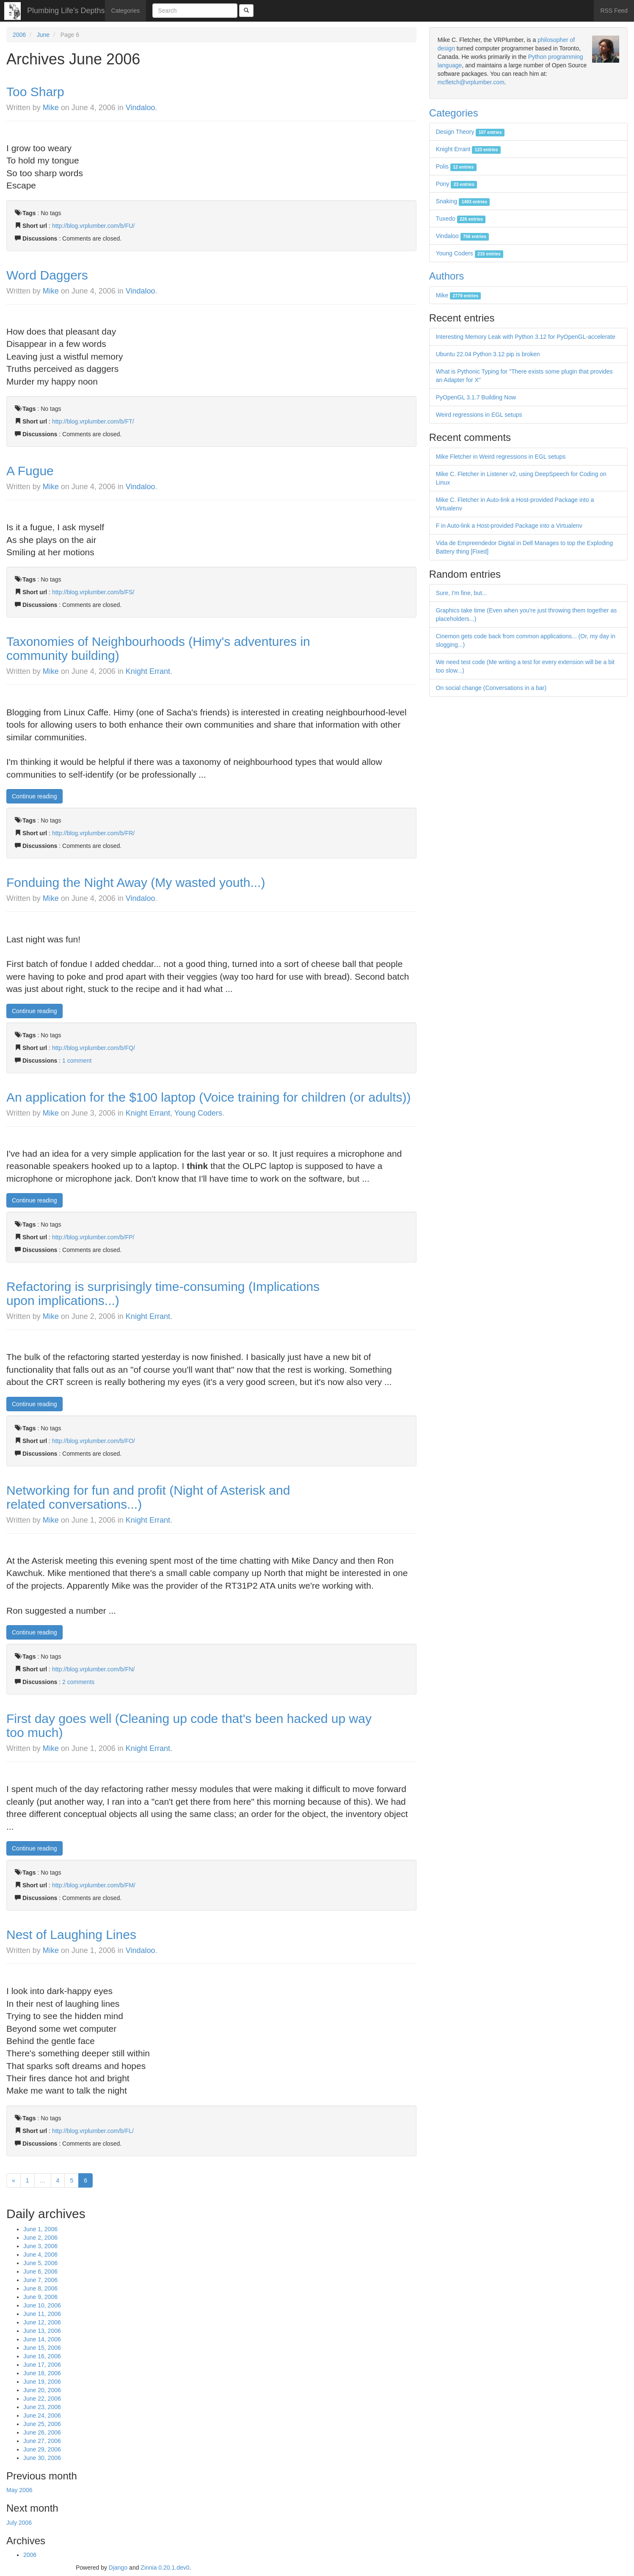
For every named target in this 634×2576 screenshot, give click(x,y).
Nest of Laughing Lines (71, 1935)
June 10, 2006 (42, 2305)
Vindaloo (140, 107)
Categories (125, 10)
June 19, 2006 (42, 2381)
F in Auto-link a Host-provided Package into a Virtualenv (509, 525)
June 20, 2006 (42, 2390)
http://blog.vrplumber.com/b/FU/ (93, 225)
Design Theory (470, 131)
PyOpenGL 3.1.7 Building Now (476, 397)
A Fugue (30, 471)
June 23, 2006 (42, 2407)
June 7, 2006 (40, 2280)
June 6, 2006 (40, 2271)
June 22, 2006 (42, 2398)
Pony (456, 183)
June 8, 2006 (40, 2288)
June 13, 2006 (42, 2330)
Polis (456, 166)
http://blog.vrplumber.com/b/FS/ (93, 592)
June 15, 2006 (42, 2347)
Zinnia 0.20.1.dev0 (165, 2567)
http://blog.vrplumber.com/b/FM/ (93, 1885)
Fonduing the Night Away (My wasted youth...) (135, 882)
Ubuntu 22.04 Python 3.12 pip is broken (488, 354)
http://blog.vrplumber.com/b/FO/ (93, 1441)
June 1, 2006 (40, 2229)
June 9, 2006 (40, 2296)
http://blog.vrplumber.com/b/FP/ (93, 1237)
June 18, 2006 (42, 2373)
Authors (446, 276)
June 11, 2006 (42, 2313)
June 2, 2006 (40, 2237)
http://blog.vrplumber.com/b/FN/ (93, 1669)
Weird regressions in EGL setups (479, 414)
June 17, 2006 (42, 2364)
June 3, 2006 (40, 2246)
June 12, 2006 (42, 2322)
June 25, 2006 (42, 2424)
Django (118, 2567)
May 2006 (19, 2490)
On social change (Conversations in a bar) (491, 687)
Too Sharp (35, 92)
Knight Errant (148, 671)
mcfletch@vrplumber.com (471, 82)
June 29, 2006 (42, 2449)
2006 (19, 34)
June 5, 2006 (40, 2263)
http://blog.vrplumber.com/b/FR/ (93, 833)
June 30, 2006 (42, 2457)
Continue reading (34, 796)
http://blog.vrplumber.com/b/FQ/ (93, 1047)
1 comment (76, 1060)
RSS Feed (614, 10)
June (43, 34)
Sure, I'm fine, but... (461, 593)
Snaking (463, 201)
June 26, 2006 (42, 2432)
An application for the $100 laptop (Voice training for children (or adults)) (208, 1097)
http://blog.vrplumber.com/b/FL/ (93, 2130)
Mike (51, 107)
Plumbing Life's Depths (66, 10)
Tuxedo (461, 218)
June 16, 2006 (42, 2356)
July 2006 (19, 2522)
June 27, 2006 (42, 2441)
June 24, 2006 (42, 2415)
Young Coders (198, 1113)
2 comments (78, 1682)
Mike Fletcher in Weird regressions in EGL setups (501, 456)
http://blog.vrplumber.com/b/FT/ (93, 421)
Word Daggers (47, 275)
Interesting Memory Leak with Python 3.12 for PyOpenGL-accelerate (525, 336)
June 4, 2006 (40, 2254)
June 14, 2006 (42, 2339)
